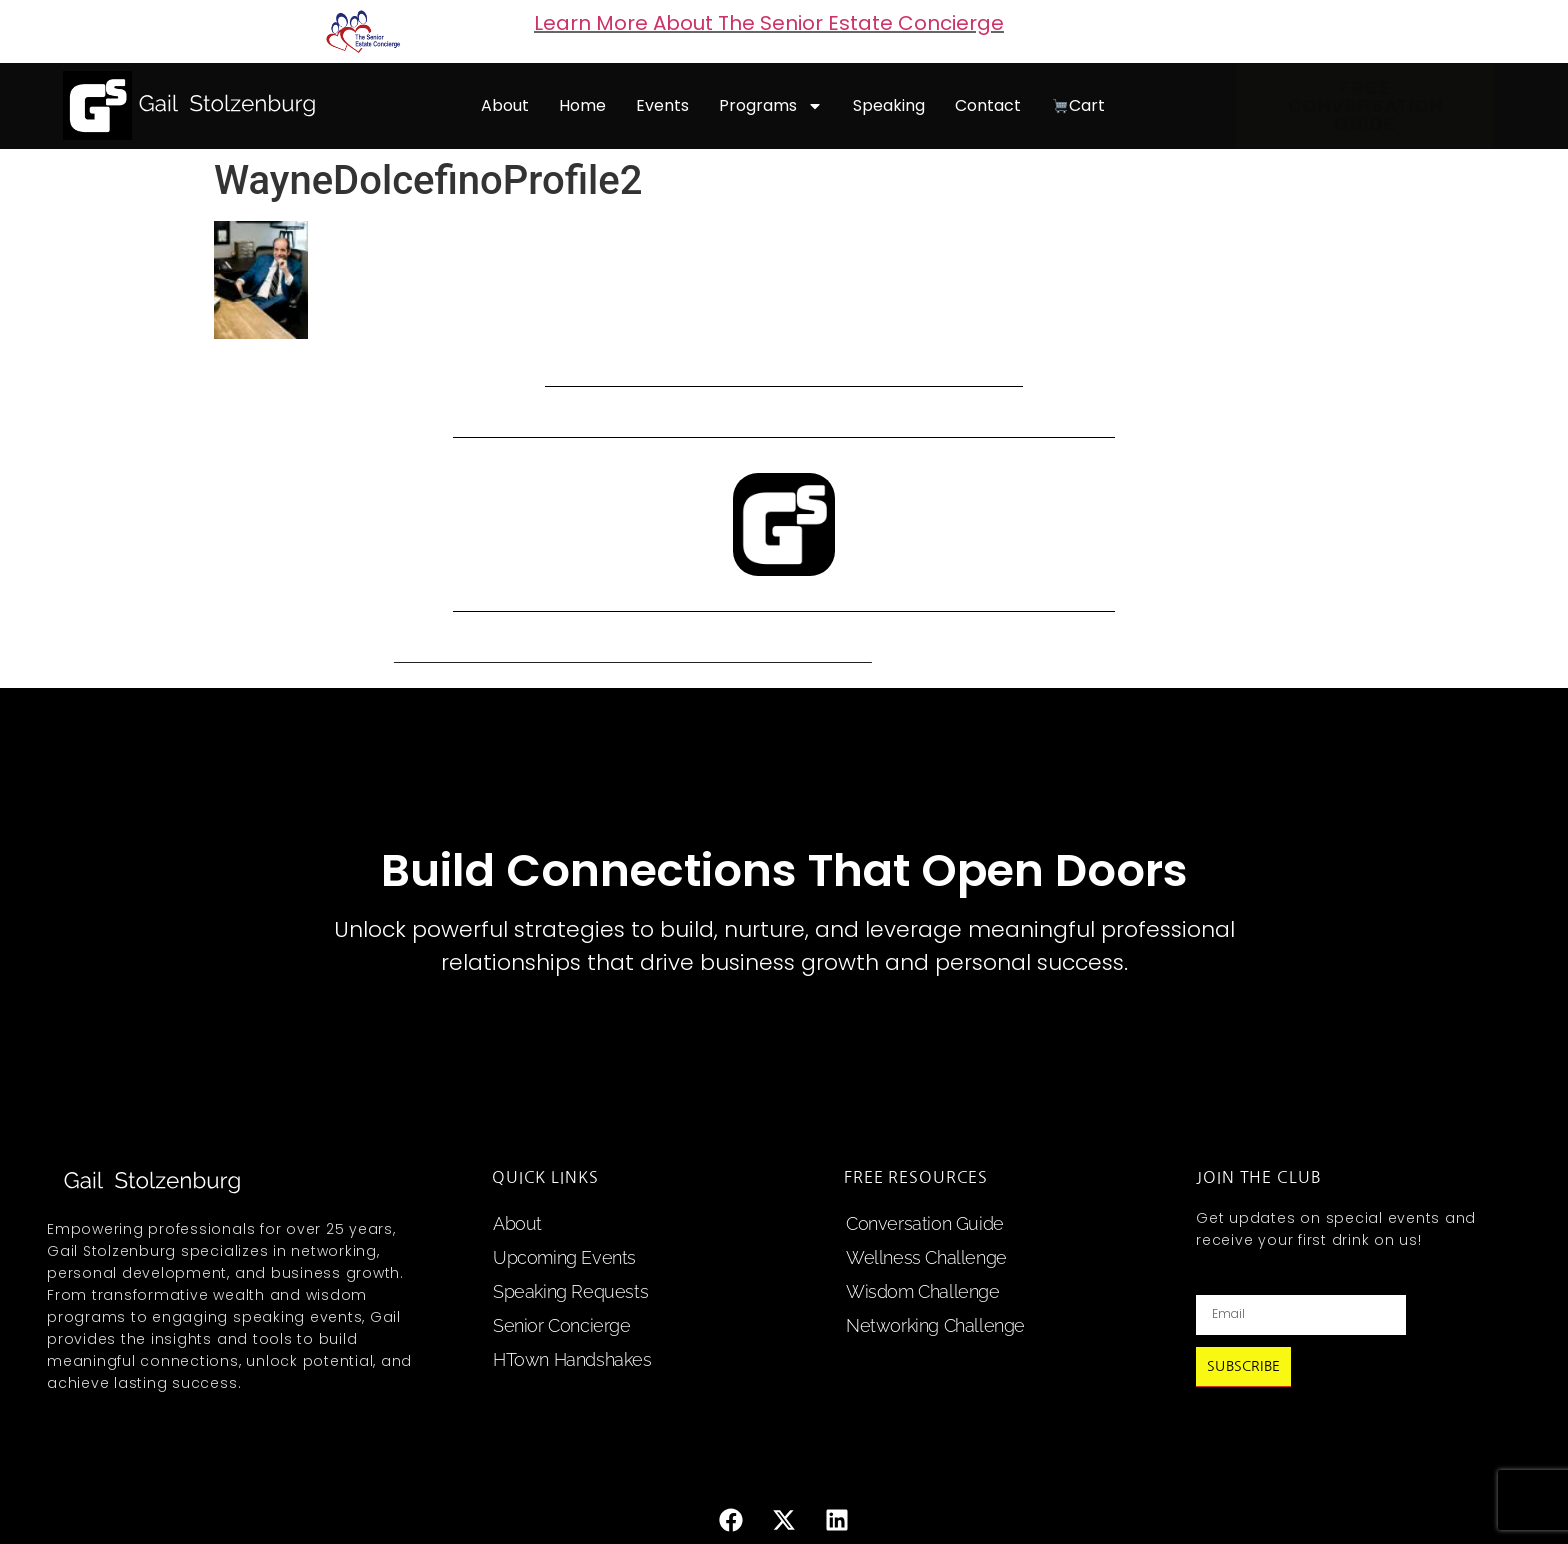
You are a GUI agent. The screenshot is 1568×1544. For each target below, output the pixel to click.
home (582, 105)
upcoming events (564, 1257)
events (662, 105)
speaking (889, 105)
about (505, 105)
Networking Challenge (935, 1325)
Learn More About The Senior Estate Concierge (769, 23)
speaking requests (570, 1291)
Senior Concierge (562, 1325)
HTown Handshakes (572, 1359)
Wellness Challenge (926, 1257)
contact (988, 105)
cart (1078, 105)
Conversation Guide (925, 1223)
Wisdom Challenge (923, 1291)
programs (771, 106)
